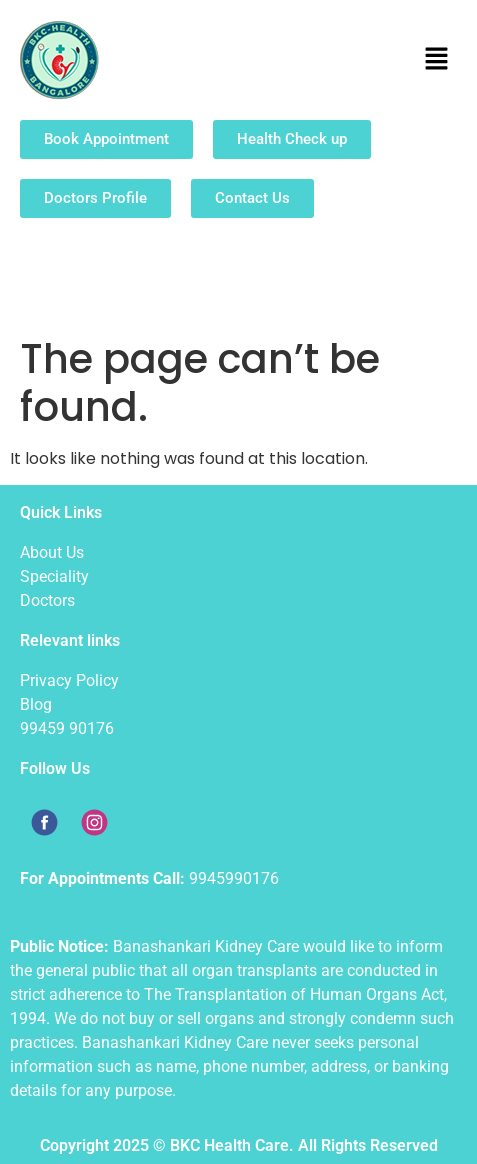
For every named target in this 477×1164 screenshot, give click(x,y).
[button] (437, 60)
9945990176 (234, 878)
